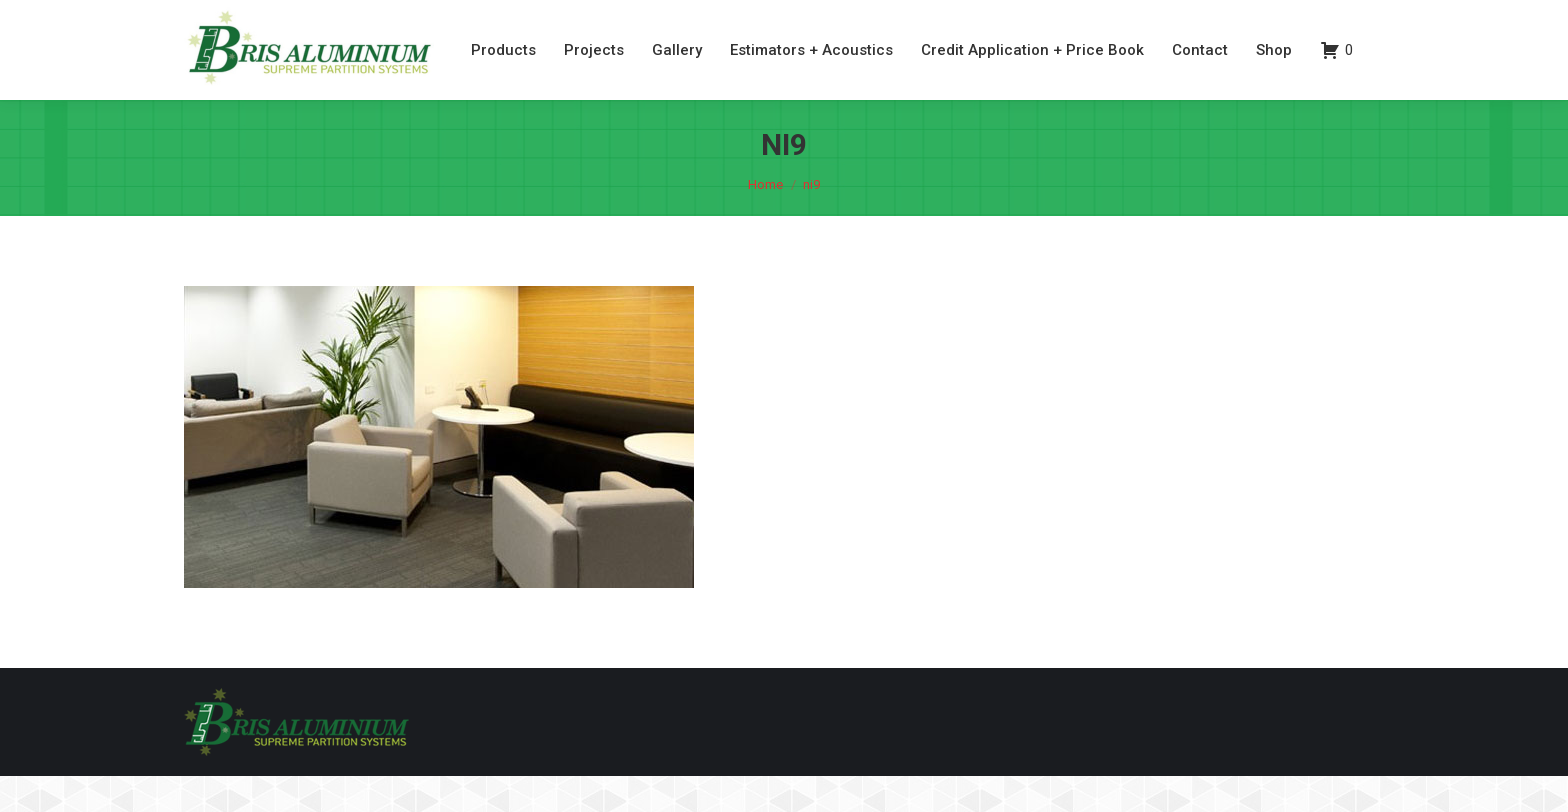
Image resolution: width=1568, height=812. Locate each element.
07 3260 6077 (1270, 18)
